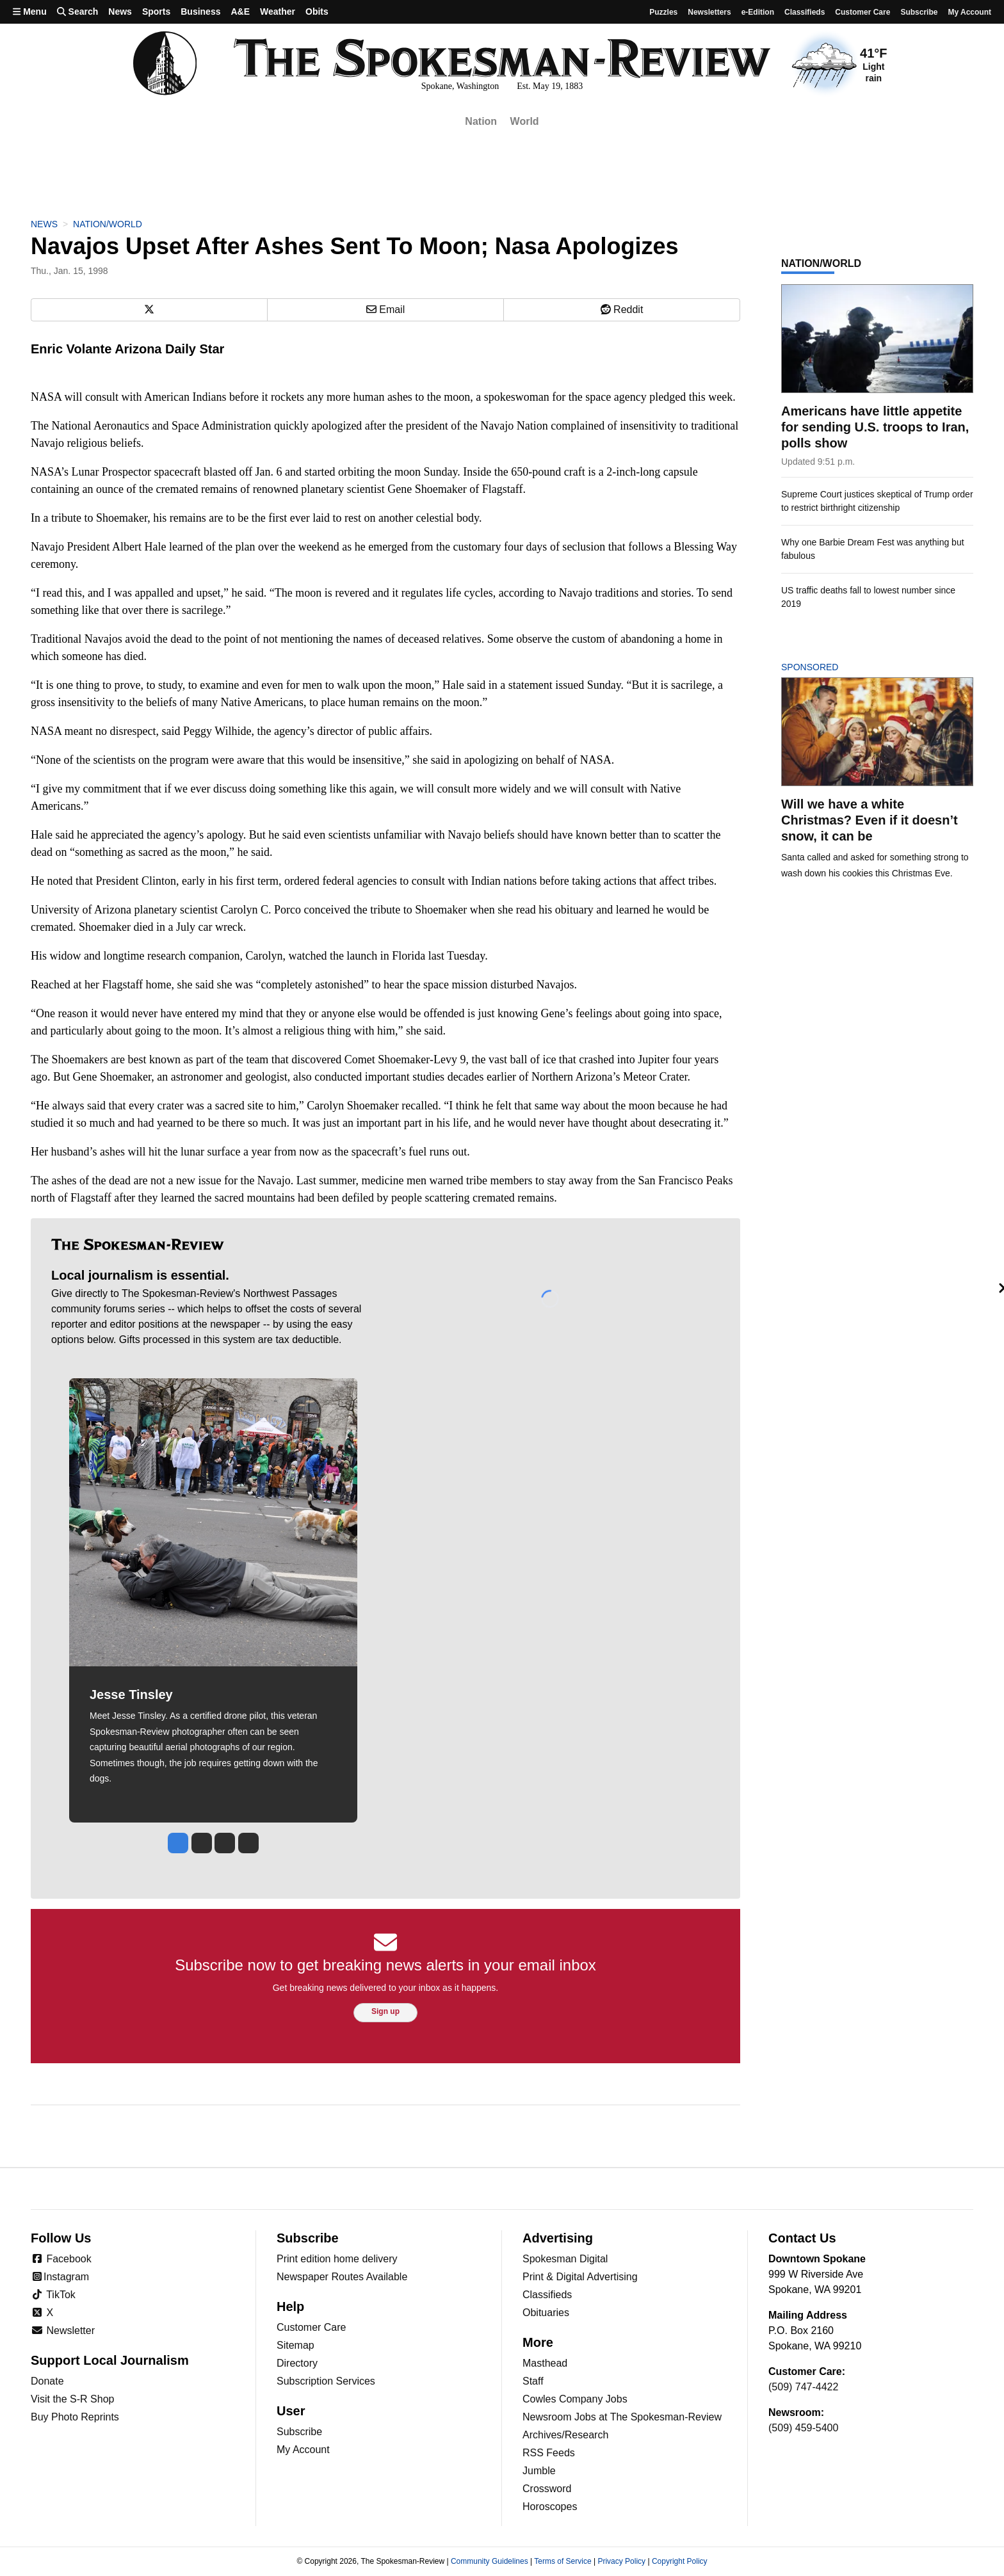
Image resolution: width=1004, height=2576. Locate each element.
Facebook (61, 2258)
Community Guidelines (489, 2561)
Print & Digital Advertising (580, 2276)
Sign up (385, 2011)
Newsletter (63, 2330)
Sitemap (295, 2345)
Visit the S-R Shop (72, 2399)
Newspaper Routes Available (342, 2276)
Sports (156, 11)
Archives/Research (565, 2434)
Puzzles (663, 12)
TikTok (53, 2294)
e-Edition (757, 12)
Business (200, 11)
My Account (303, 2449)
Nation (481, 121)
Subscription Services (326, 2381)
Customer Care (862, 12)
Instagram (60, 2276)
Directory (297, 2363)
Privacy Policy (621, 2561)
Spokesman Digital (565, 2258)
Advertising (557, 2238)
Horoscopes (549, 2506)
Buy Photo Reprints (75, 2416)
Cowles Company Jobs (575, 2399)
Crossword (546, 2488)
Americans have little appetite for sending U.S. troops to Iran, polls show (875, 427)
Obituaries (545, 2312)
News (120, 11)
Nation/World (107, 224)
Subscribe (918, 12)
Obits (316, 11)
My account (969, 12)
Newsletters (709, 12)
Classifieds (804, 12)
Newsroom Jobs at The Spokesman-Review (622, 2416)
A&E (240, 11)
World (524, 121)
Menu (30, 11)
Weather (277, 11)
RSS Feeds (548, 2452)
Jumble (539, 2470)
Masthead (544, 2363)
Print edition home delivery (337, 2258)
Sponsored (831, 667)
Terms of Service (562, 2561)
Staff (533, 2381)
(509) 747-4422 (803, 2386)
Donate (47, 2381)
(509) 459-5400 (803, 2427)
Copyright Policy (680, 2561)
